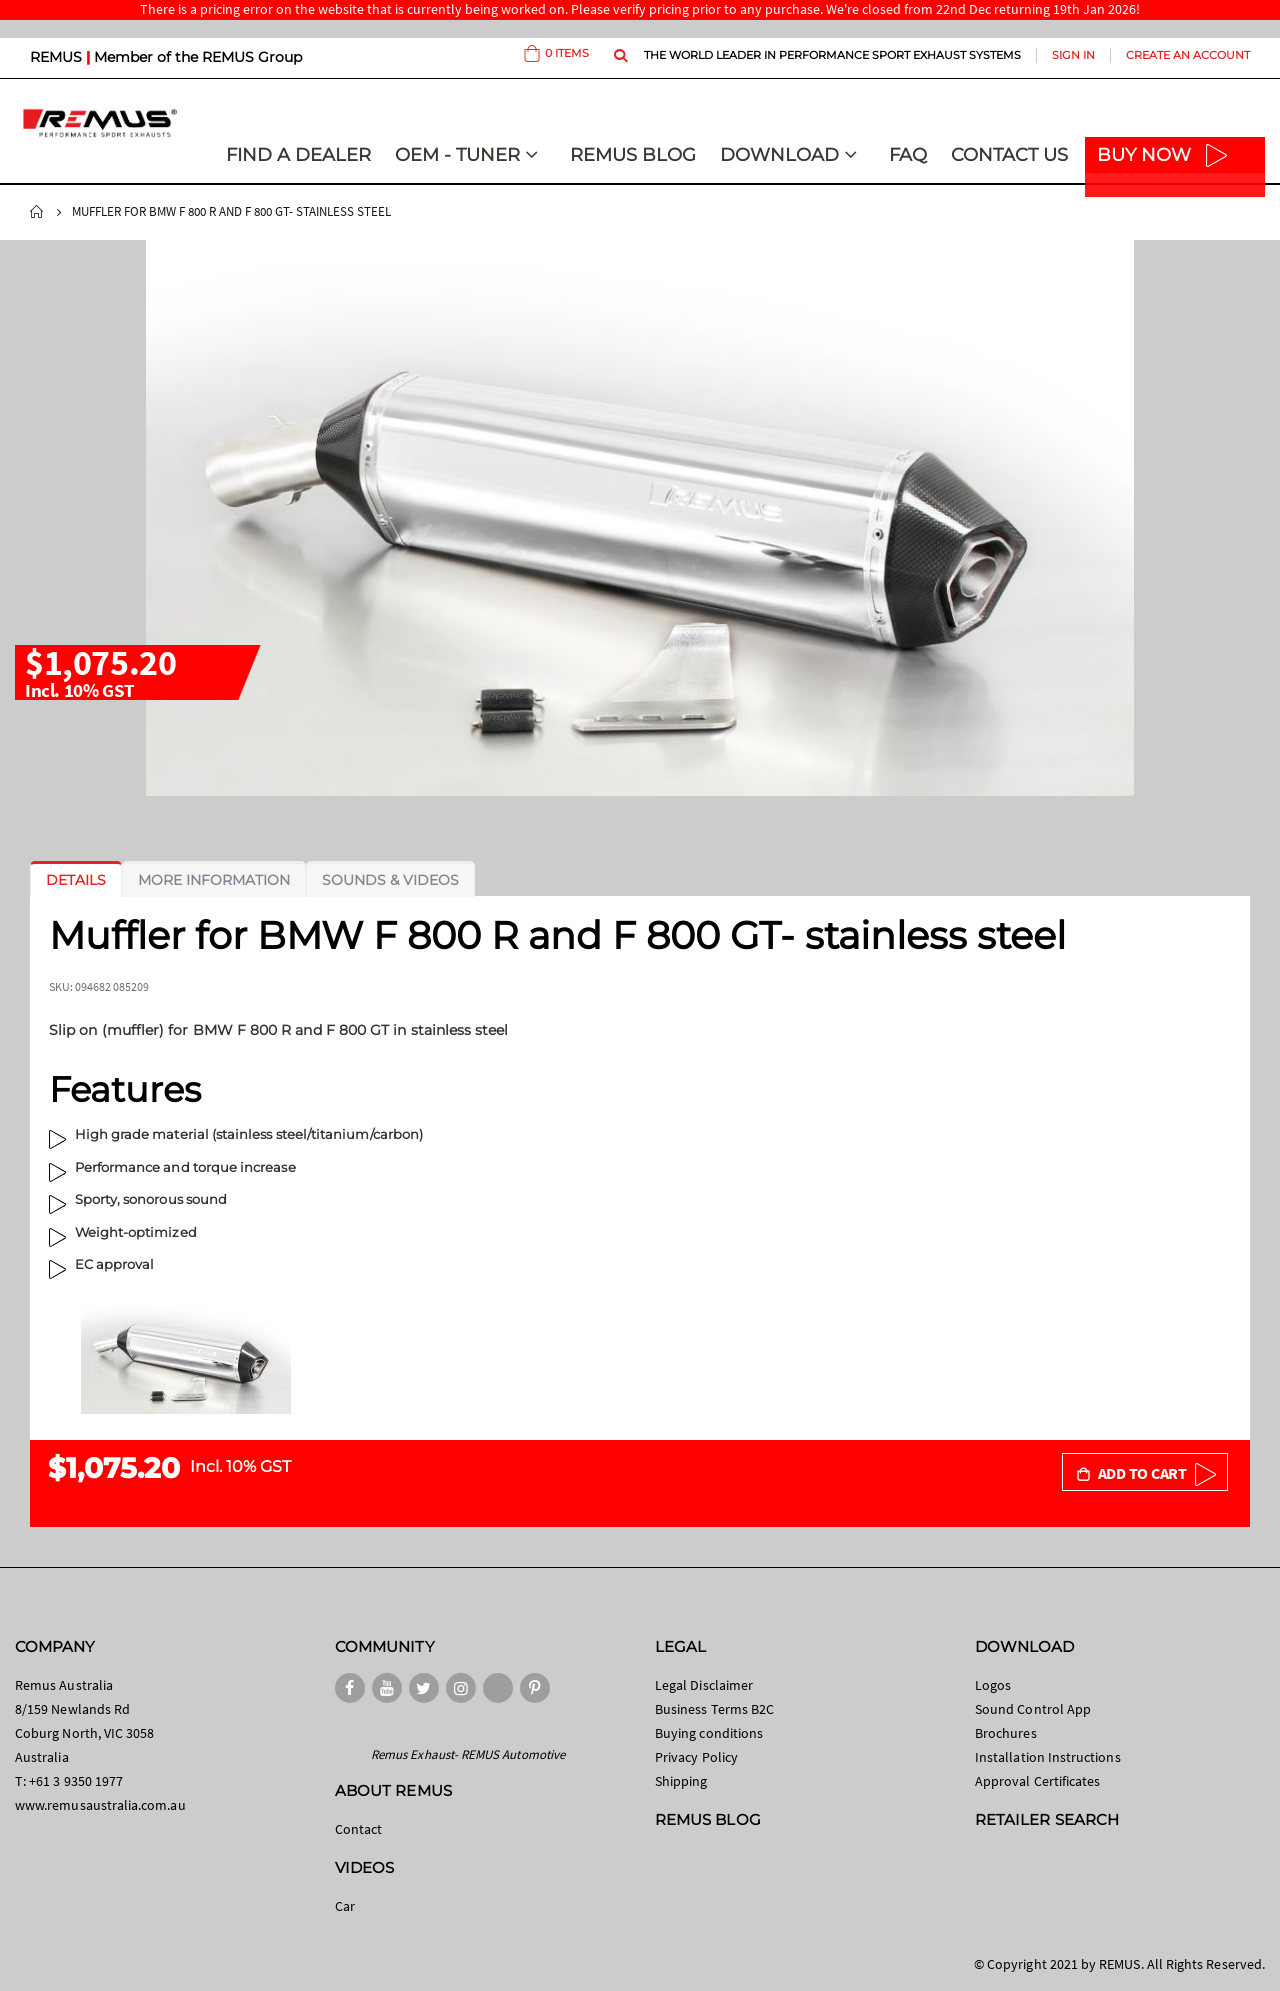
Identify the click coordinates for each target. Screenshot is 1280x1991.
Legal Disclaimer (704, 1685)
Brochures (1006, 1733)
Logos (993, 1685)
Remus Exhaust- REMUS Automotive (468, 1754)
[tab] (76, 880)
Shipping (681, 1781)
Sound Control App (1033, 1709)
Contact (358, 1829)
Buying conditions (709, 1733)
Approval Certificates (1037, 1781)
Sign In (1073, 55)
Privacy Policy (696, 1757)
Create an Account (1188, 55)
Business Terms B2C (714, 1709)
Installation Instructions (1048, 1757)
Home (37, 212)
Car (345, 1906)
